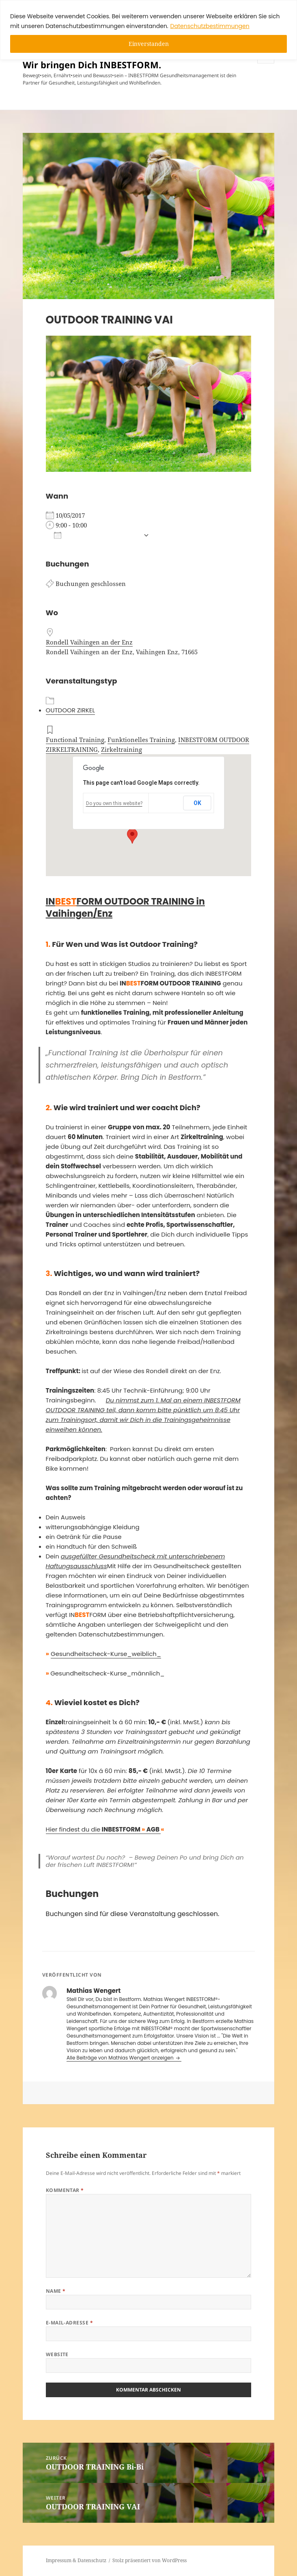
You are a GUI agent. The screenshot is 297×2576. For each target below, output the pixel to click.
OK (197, 803)
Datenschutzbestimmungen (210, 26)
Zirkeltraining (121, 749)
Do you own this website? (114, 803)
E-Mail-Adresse (69, 2322)
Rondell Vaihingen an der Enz (89, 642)
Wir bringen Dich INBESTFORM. (92, 65)
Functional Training (75, 740)
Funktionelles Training (141, 740)
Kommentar (65, 2190)
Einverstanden (149, 44)
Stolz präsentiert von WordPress (149, 2560)
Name (56, 2290)
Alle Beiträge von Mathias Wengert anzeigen (121, 2057)
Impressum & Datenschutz (76, 2560)
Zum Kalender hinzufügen (96, 535)
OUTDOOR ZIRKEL (70, 710)
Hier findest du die (103, 1829)
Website (57, 2354)
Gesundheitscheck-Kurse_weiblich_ (106, 1653)
